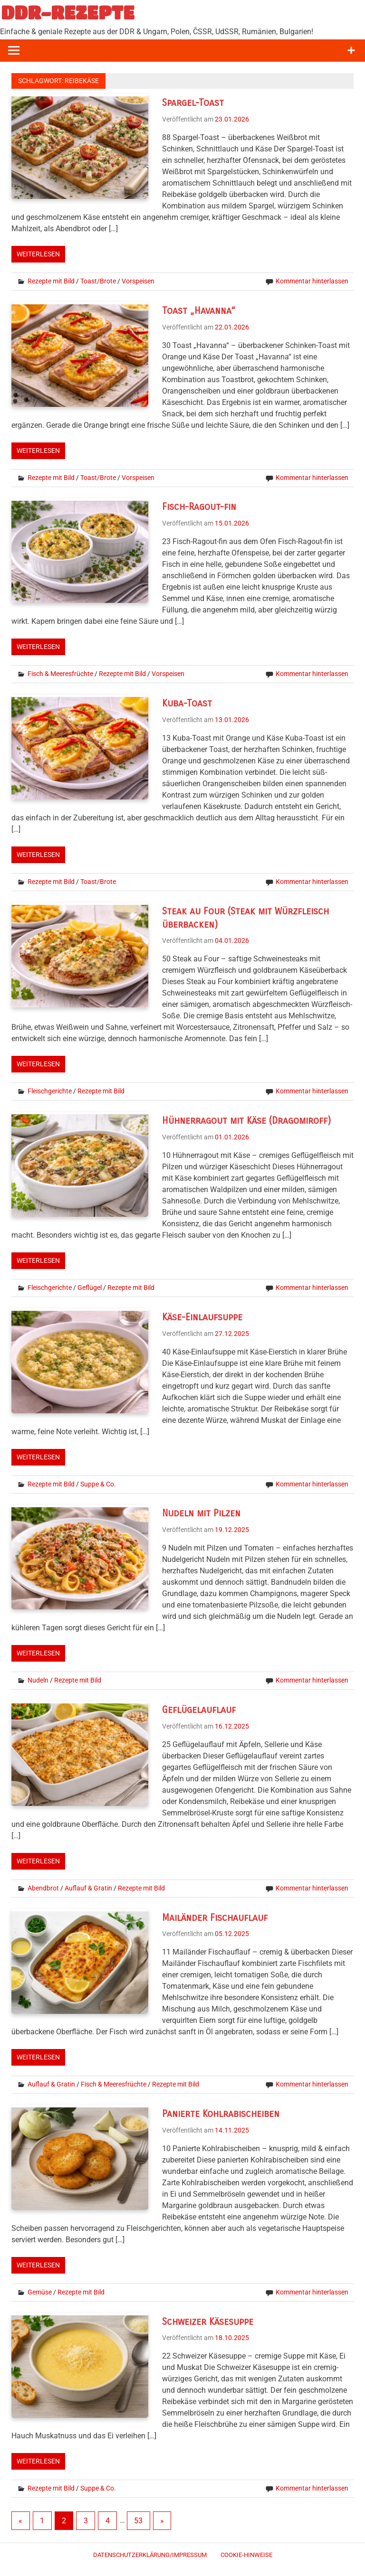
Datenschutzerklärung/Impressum (150, 2554)
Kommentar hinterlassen (312, 281)
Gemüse (40, 2292)
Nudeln (38, 1680)
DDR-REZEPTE (67, 12)
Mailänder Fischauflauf (215, 1917)
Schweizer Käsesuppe (207, 2321)
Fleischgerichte (50, 1091)
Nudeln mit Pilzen (201, 1513)
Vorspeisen (138, 281)
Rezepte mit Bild (51, 281)
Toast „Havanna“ (198, 310)
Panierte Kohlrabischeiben (220, 2113)
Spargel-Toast (193, 102)
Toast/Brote (98, 281)
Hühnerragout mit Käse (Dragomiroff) (246, 1120)
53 (138, 2520)
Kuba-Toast (187, 703)
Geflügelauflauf (199, 1709)
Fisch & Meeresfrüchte (60, 673)
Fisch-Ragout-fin (199, 506)
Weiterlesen (38, 254)
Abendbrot (43, 1888)
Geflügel (89, 1287)
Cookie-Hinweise (246, 2554)
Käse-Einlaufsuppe (202, 1317)
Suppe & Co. (98, 1484)
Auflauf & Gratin (88, 1888)
